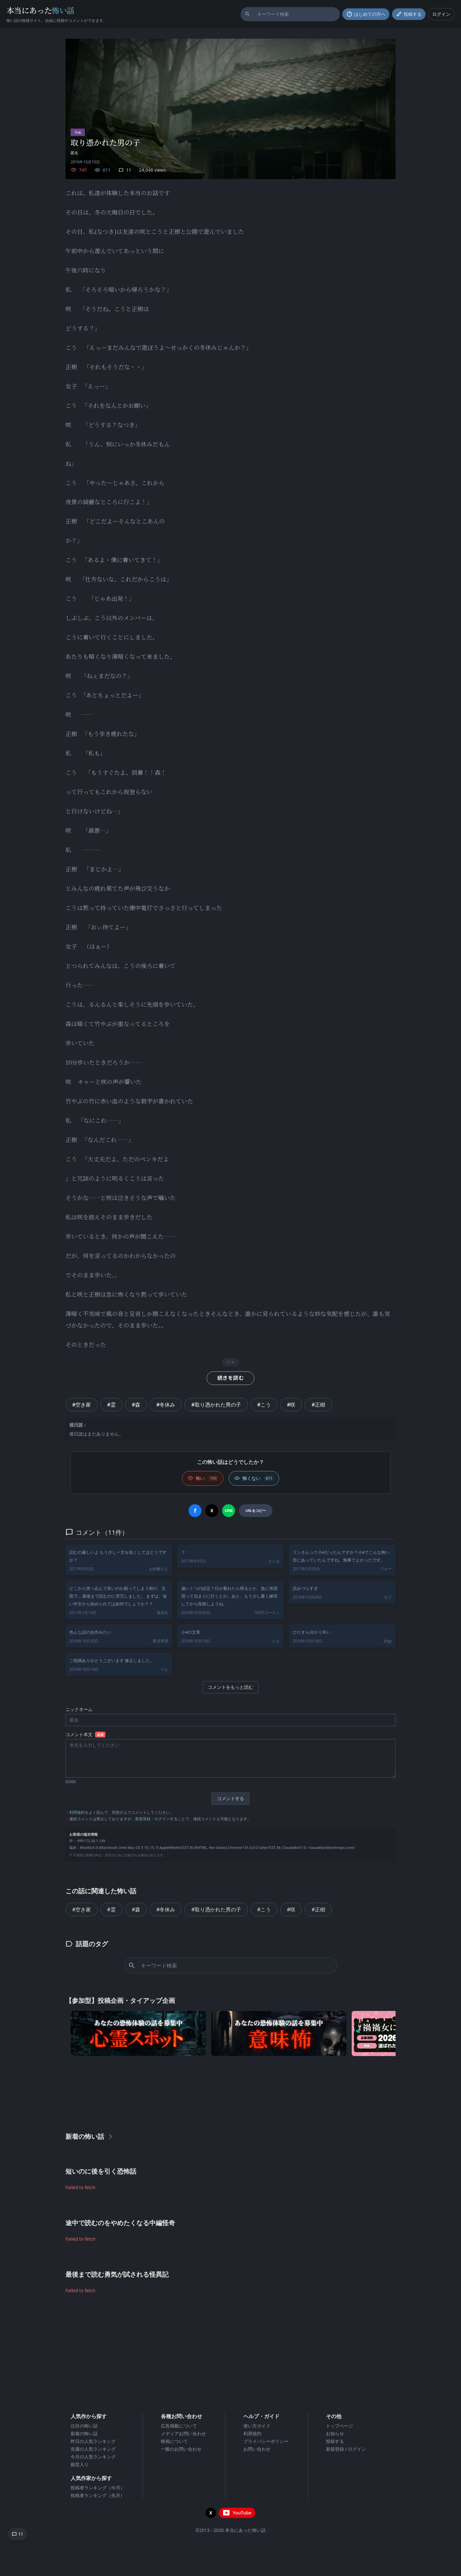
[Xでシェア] (211, 1510)
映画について (174, 2441)
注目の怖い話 (84, 2426)
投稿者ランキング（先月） (98, 2495)
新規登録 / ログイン (346, 2449)
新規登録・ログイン (152, 1818)
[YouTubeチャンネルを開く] (237, 2513)
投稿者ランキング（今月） (98, 2488)
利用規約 (77, 1812)
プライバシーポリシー (266, 2441)
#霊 (111, 1404)
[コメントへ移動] (17, 2534)
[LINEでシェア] (228, 1510)
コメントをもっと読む (230, 1687)
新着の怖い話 (84, 2433)
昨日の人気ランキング (93, 2441)
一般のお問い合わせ (181, 2449)
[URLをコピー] (255, 1510)
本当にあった (40, 10)
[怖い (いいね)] (202, 1478)
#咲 (291, 1404)
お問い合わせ (256, 2449)
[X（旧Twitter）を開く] (211, 2513)
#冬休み (165, 1404)
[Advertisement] (230, 2092)
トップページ (339, 2426)
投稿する (335, 2441)
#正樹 (318, 1404)
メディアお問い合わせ (183, 2433)
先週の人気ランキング (93, 2449)
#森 (136, 1404)
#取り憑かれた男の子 (216, 1404)
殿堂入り (80, 2464)
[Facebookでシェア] (195, 1510)
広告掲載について (179, 2426)
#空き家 (81, 1404)
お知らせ (335, 2433)
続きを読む (230, 1378)
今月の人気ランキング (93, 2457)
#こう (264, 1404)
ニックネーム (79, 1709)
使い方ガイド (256, 2426)
